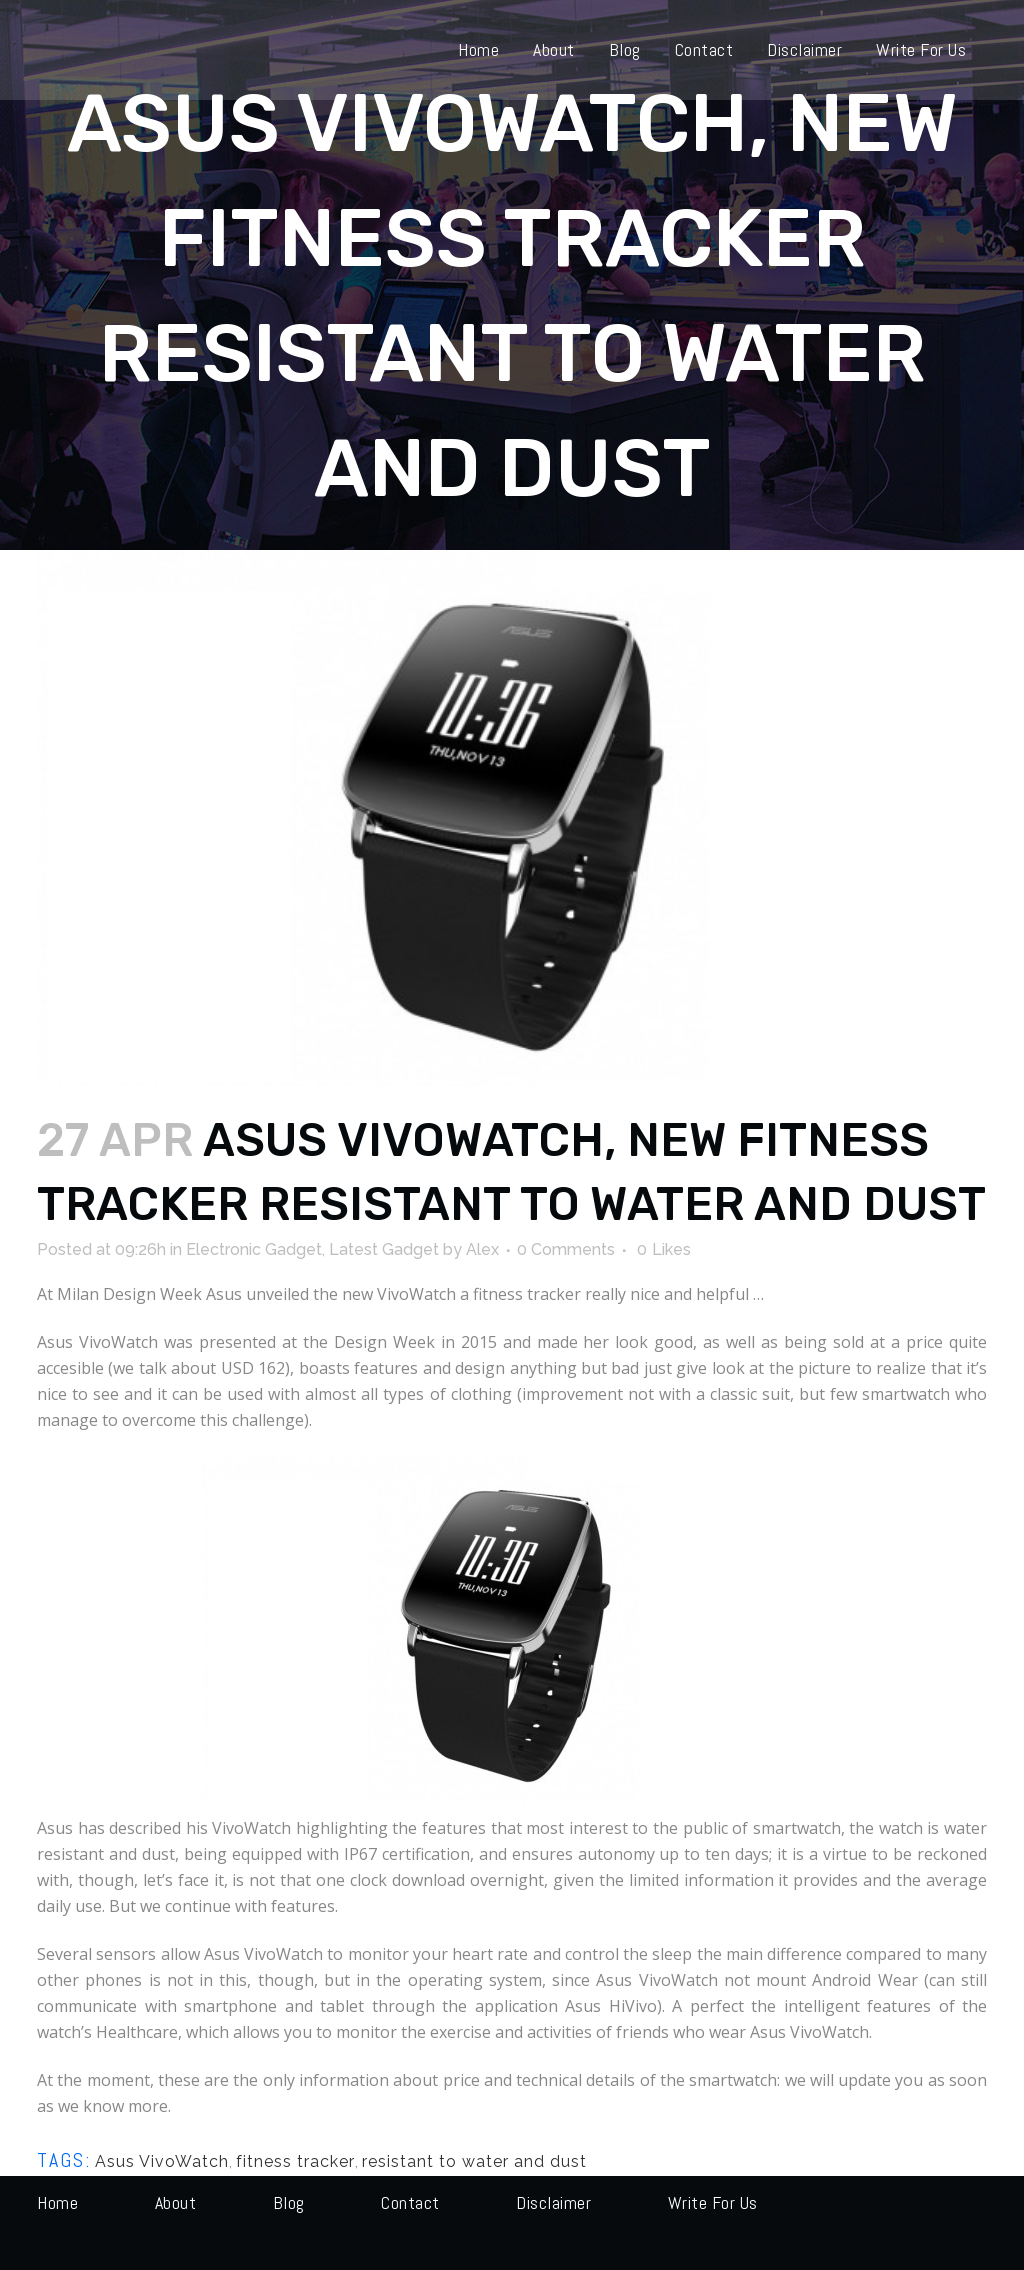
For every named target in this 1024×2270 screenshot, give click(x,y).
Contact (410, 2202)
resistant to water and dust (474, 2161)
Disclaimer (553, 2202)
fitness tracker (295, 2161)
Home (57, 2202)
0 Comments (566, 1249)
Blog (289, 2202)
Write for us (713, 2202)
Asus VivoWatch (162, 2161)
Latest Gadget (384, 1249)
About (176, 2202)
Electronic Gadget (254, 1249)
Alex (482, 1249)
